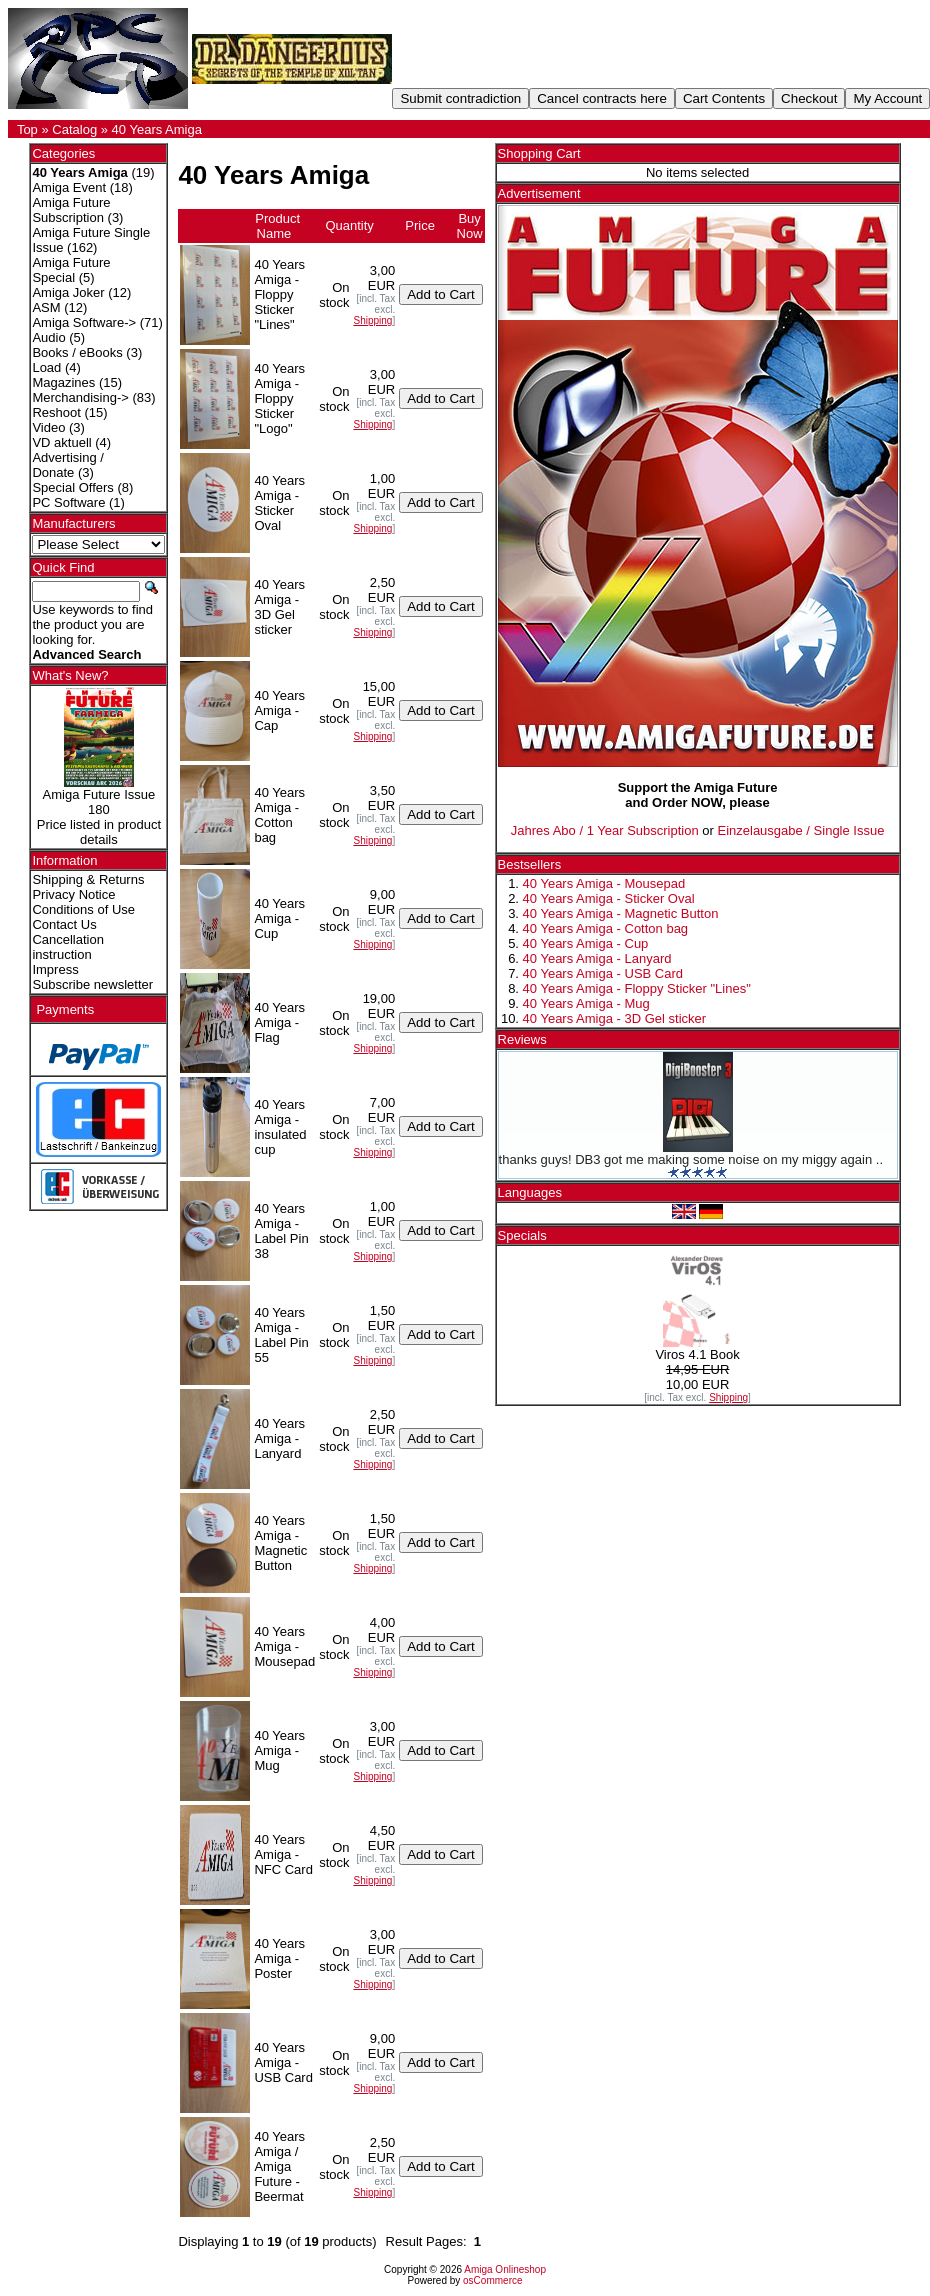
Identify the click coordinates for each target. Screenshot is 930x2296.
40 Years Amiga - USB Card (603, 973)
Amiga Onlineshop (505, 2269)
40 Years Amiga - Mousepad (604, 883)
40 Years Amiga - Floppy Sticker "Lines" (637, 988)
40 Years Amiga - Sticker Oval (609, 898)
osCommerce (492, 2280)
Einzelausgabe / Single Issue (800, 830)
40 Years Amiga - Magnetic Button (621, 913)
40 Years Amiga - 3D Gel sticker (615, 1018)
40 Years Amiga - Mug (586, 1003)
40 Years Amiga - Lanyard (597, 958)
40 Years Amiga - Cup (586, 943)
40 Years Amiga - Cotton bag (606, 928)
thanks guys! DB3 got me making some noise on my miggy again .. (691, 1159)
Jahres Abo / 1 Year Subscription (605, 830)
